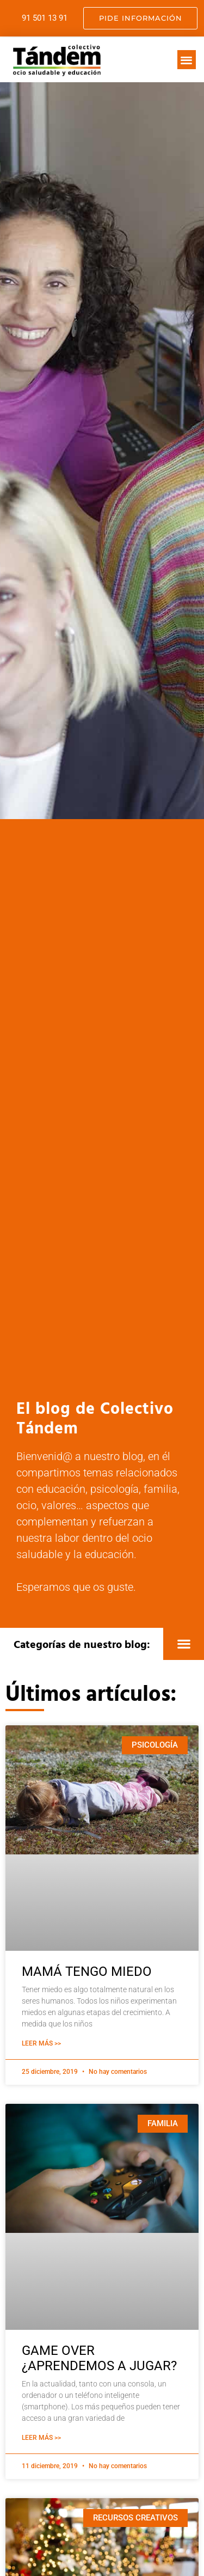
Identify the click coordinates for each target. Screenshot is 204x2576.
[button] (186, 59)
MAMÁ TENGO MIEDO (87, 1971)
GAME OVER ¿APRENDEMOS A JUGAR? (99, 2358)
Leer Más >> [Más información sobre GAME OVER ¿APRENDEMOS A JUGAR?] (41, 2437)
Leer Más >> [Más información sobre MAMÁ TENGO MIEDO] (41, 2043)
